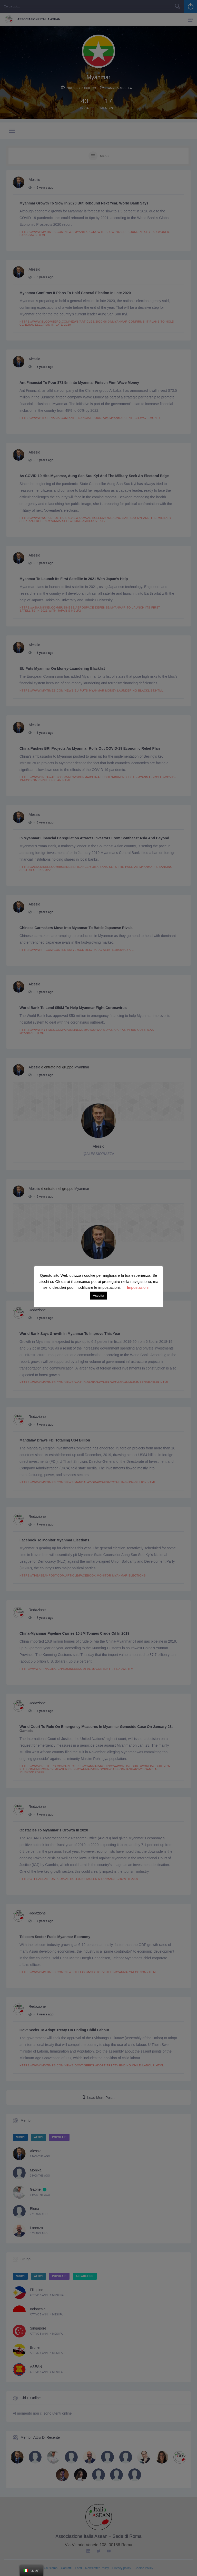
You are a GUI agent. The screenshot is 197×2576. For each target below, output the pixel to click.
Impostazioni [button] (138, 1287)
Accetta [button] (98, 1295)
